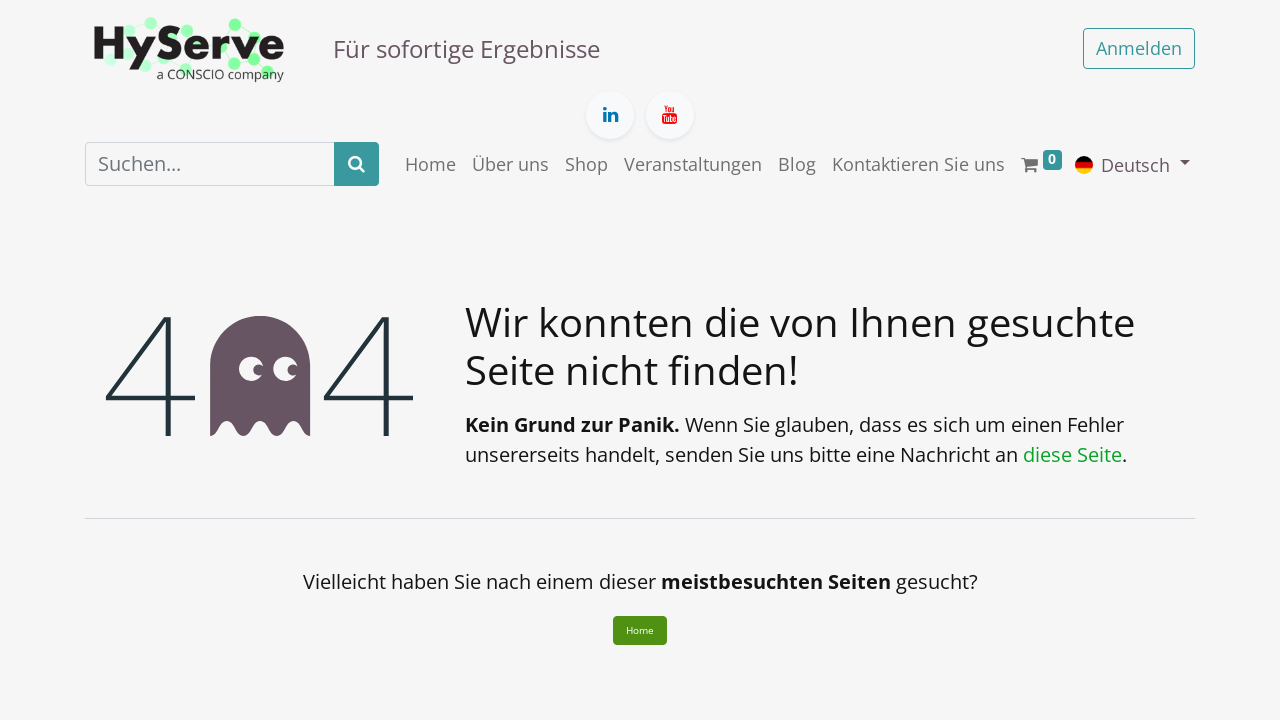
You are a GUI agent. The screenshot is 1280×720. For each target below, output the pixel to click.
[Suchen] (356, 164)
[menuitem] (430, 164)
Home (640, 630)
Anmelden (1139, 48)
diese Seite (1072, 454)
